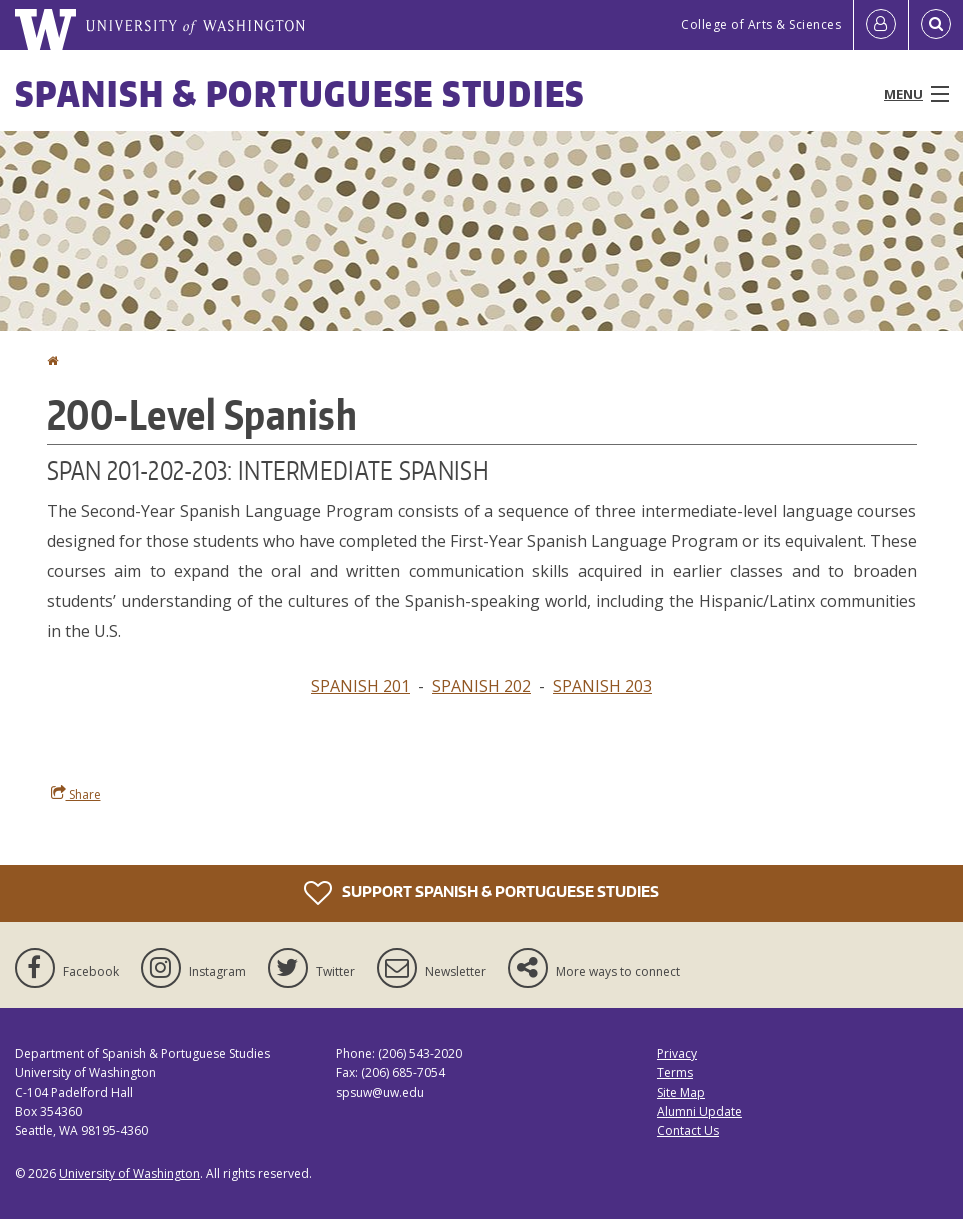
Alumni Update (699, 1111)
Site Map (681, 1092)
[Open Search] (936, 25)
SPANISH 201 (360, 686)
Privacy (677, 1053)
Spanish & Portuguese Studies (300, 93)
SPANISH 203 (602, 686)
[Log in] (881, 25)
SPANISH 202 (481, 686)
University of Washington (129, 1173)
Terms (675, 1072)
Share (76, 794)
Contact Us (688, 1130)
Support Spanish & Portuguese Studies (481, 893)
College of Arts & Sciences (761, 24)
